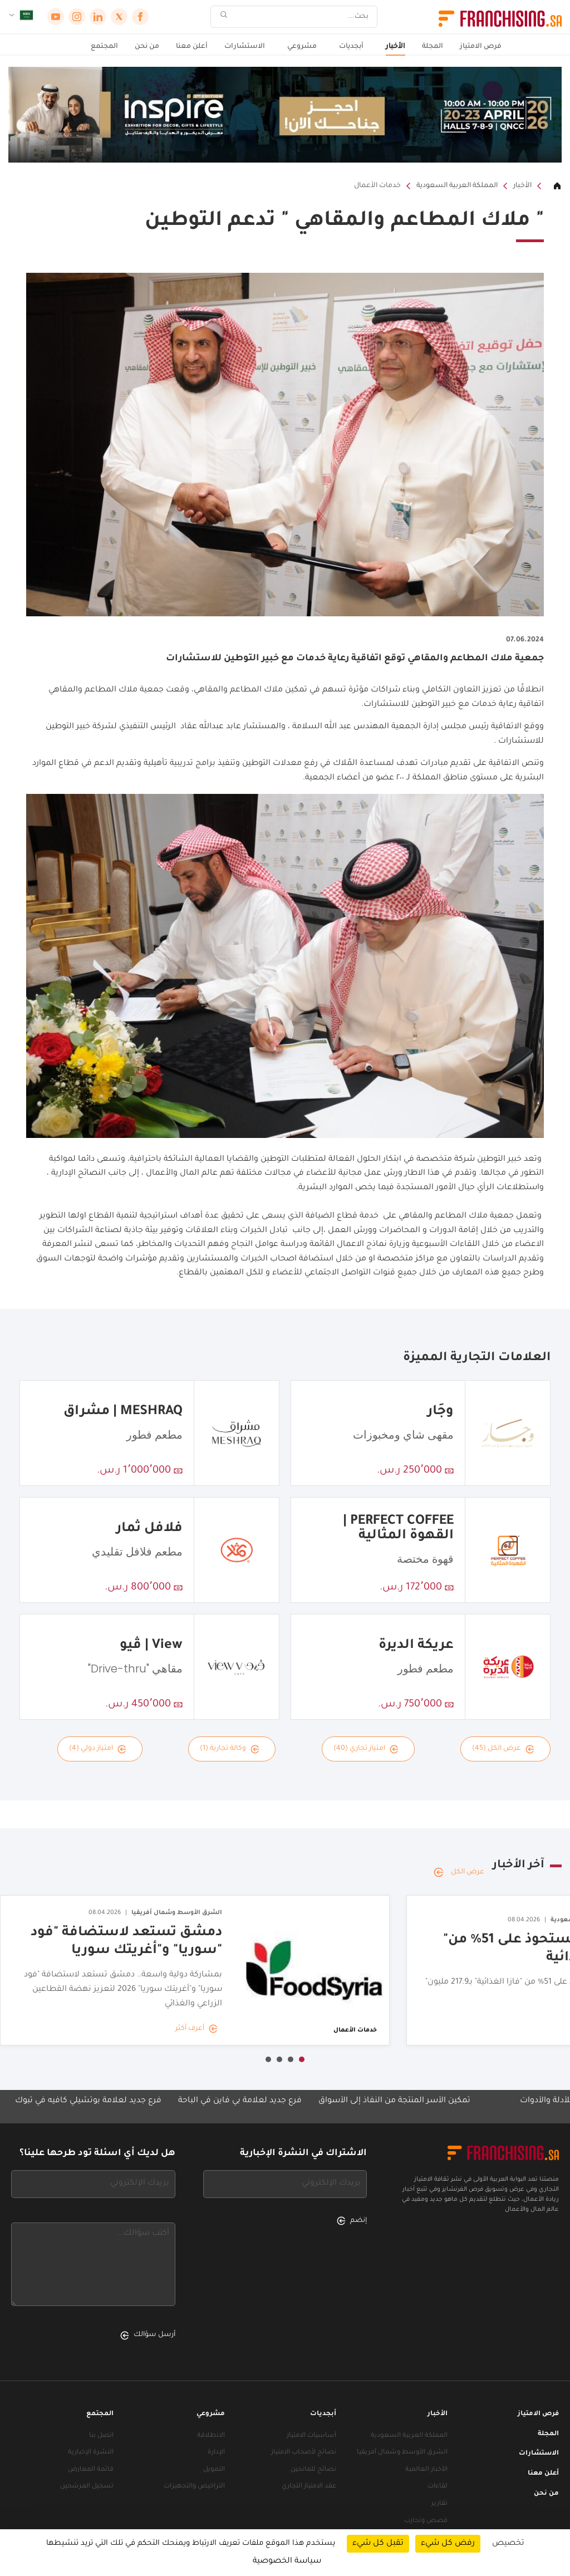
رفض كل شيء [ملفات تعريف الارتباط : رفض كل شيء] (448, 2543)
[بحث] (301, 16)
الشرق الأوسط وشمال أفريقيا (402, 2452)
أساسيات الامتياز (311, 2436)
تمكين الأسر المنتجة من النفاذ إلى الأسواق (383, 2101)
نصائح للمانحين (313, 2470)
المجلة (432, 47)
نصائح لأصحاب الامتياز (303, 2452)
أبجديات (351, 47)
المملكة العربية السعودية (457, 186)
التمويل (214, 2470)
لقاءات (438, 2486)
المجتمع (104, 47)
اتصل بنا (101, 2436)
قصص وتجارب (426, 2521)
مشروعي (302, 47)
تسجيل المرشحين (87, 2486)
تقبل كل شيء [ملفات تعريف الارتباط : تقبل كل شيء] (378, 2543)
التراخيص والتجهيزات (194, 2486)
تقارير (439, 2504)
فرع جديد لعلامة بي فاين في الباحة (229, 2101)
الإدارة (216, 2452)
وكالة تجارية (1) (229, 1749)
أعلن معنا (192, 47)
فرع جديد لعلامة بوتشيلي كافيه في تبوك (77, 2101)
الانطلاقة (211, 2436)
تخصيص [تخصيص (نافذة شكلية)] (508, 2543)
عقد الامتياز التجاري (309, 2486)
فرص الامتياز (481, 47)
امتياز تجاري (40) (366, 1749)
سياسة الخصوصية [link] (287, 2561)
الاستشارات (244, 47)
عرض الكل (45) (503, 1749)
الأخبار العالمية (426, 2470)
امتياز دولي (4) (97, 1749)
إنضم (352, 2220)
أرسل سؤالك (147, 2335)
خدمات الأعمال (377, 186)
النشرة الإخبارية (91, 2452)
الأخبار (395, 47)
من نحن (147, 47)
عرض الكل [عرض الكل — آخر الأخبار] (459, 1872)
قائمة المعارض (91, 2470)
